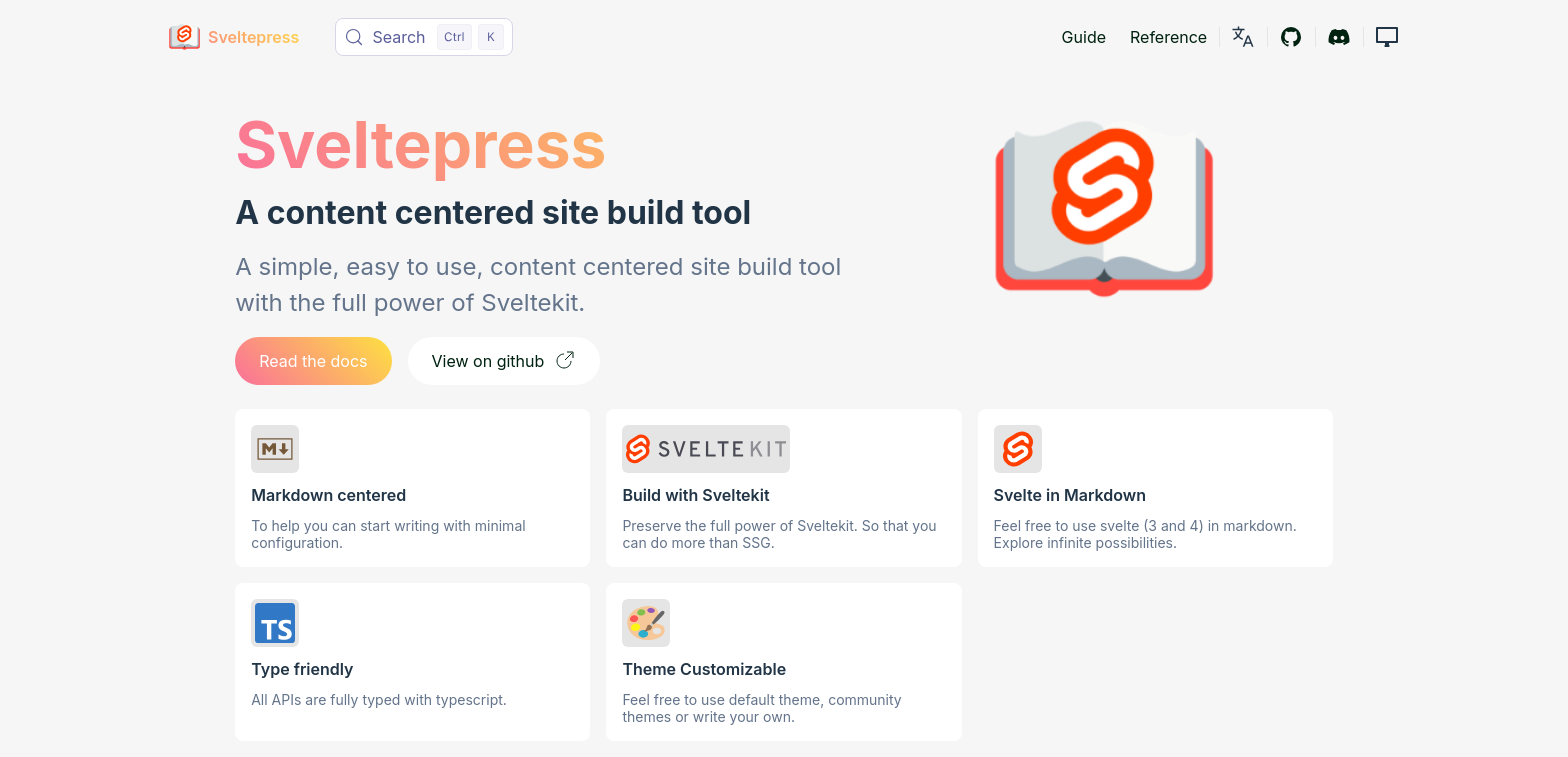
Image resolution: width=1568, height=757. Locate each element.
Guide (1084, 37)
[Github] (1291, 36)
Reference (1168, 37)
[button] (1387, 36)
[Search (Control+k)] (424, 37)
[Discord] (1339, 36)
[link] (1243, 36)
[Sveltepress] (234, 37)
